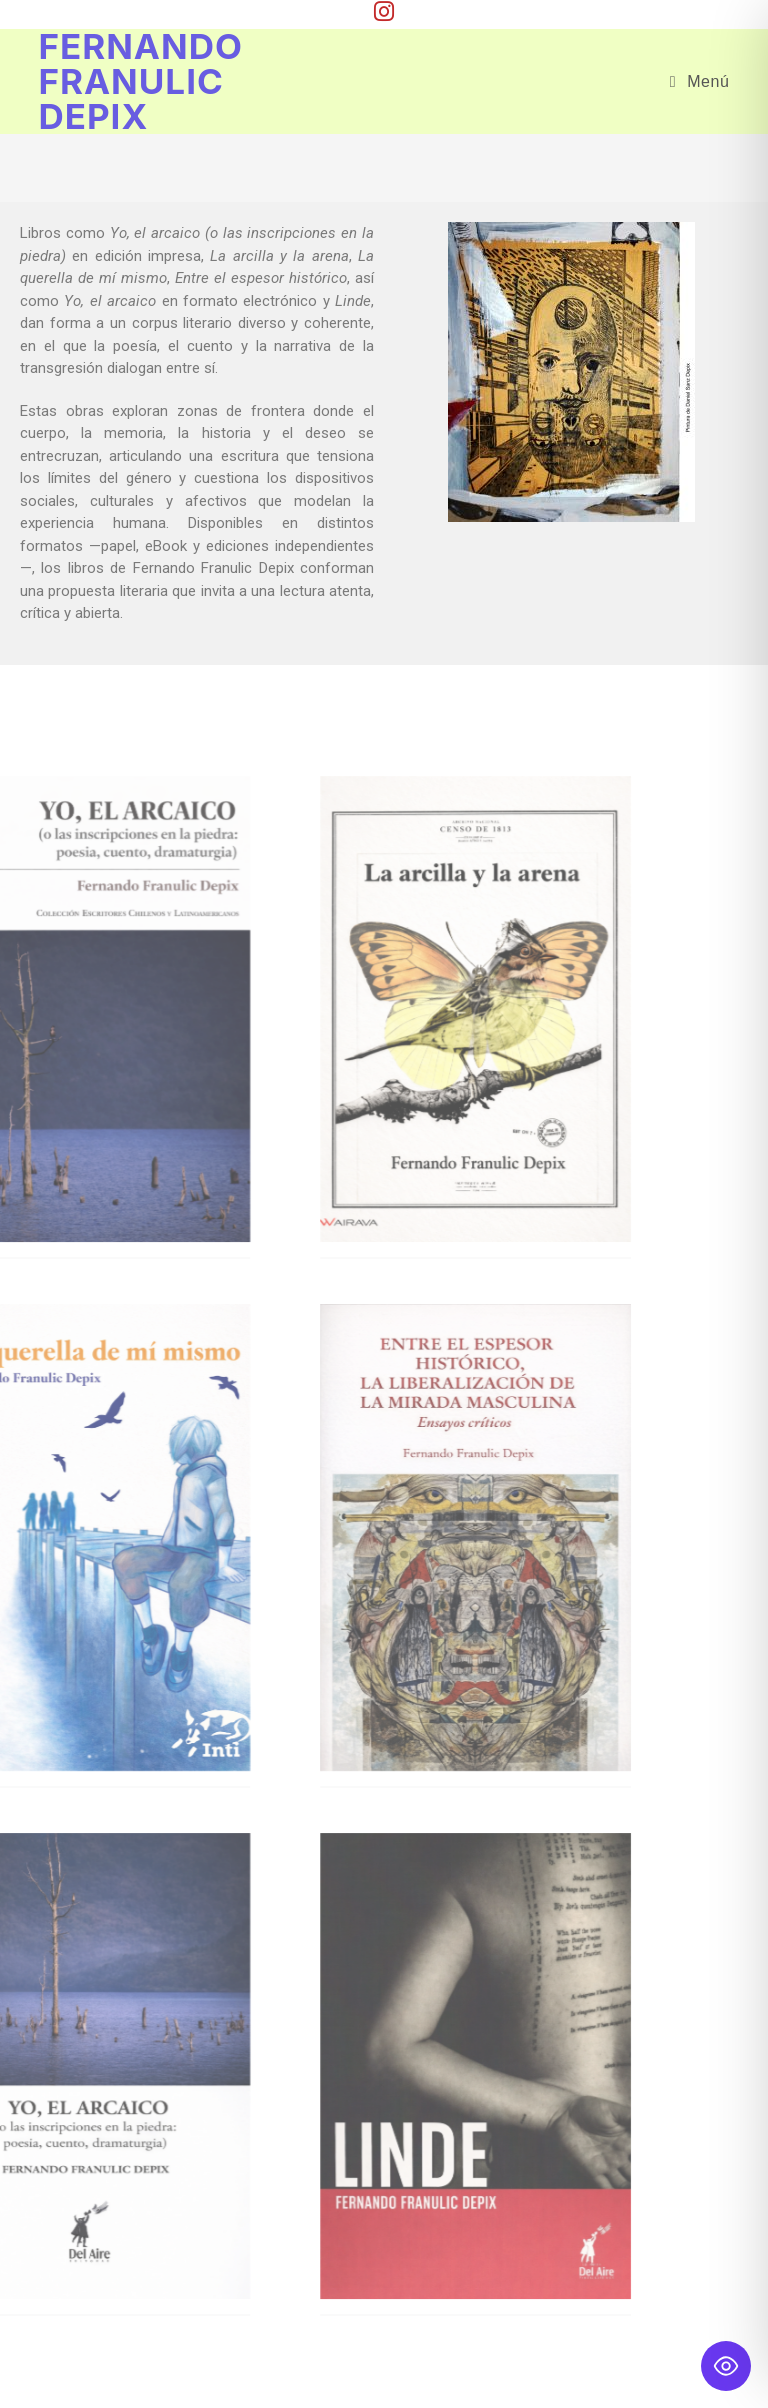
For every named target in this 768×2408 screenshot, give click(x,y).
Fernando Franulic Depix (140, 81)
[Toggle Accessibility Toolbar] (726, 2366)
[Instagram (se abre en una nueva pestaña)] (384, 11)
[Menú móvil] (700, 81)
